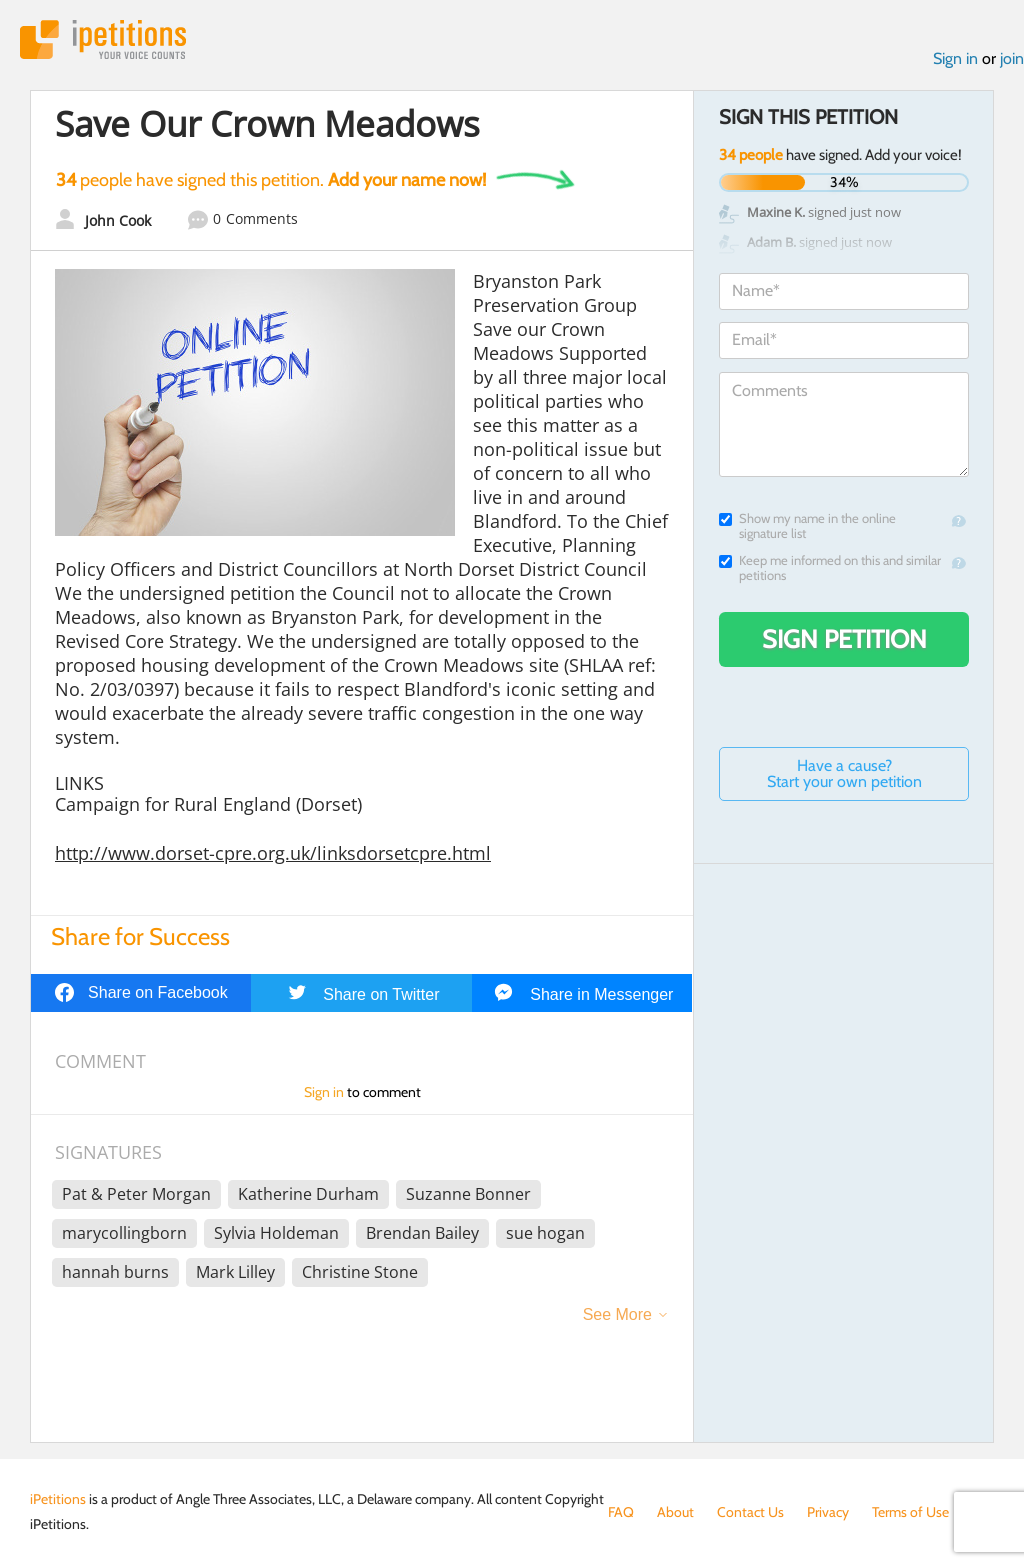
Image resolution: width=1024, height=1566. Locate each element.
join (1012, 58)
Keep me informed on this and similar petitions (830, 568)
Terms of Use (910, 1512)
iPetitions (103, 39)
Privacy (828, 1512)
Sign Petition (844, 639)
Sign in (955, 58)
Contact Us (750, 1512)
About (675, 1512)
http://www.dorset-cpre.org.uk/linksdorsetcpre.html (273, 853)
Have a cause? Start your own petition (844, 773)
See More (617, 1314)
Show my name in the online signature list (807, 526)
